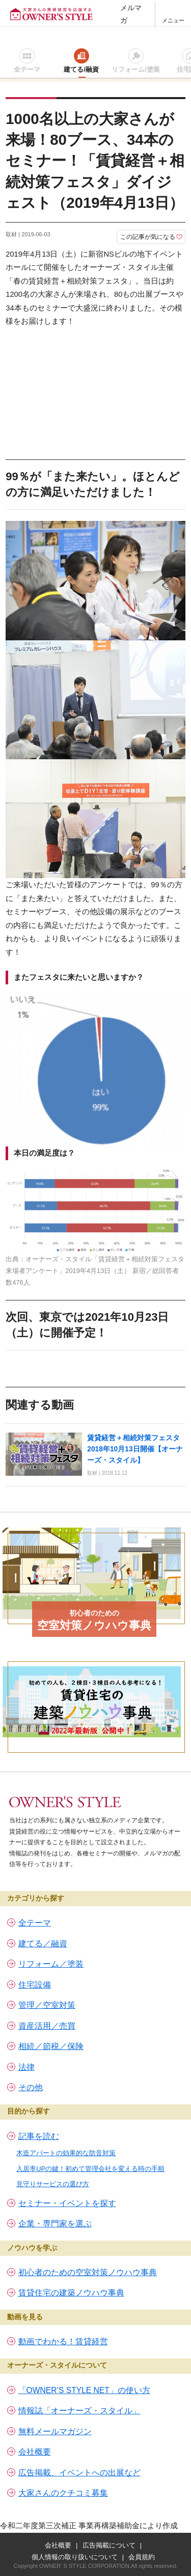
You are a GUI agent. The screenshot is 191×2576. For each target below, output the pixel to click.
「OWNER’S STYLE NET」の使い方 (84, 2390)
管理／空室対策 (46, 2005)
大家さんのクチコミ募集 (63, 2493)
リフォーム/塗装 (136, 69)
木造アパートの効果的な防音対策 (66, 2153)
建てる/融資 (81, 69)
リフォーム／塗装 (51, 1964)
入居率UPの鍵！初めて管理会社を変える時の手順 (90, 2168)
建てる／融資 (42, 1943)
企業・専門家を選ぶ (55, 2223)
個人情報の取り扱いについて (75, 2557)
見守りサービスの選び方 (52, 2184)
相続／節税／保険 (51, 2046)
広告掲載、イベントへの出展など (79, 2472)
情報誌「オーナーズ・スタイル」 (79, 2410)
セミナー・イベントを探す (67, 2203)
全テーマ (27, 69)
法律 (26, 2067)
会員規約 (141, 2557)
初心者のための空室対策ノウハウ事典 (87, 2272)
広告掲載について (109, 2545)
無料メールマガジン (55, 2431)
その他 (30, 2087)
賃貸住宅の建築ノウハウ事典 (71, 2292)
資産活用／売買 (46, 2026)
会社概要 (34, 2451)
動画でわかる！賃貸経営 (63, 2341)
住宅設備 (34, 1984)
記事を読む (38, 2136)
